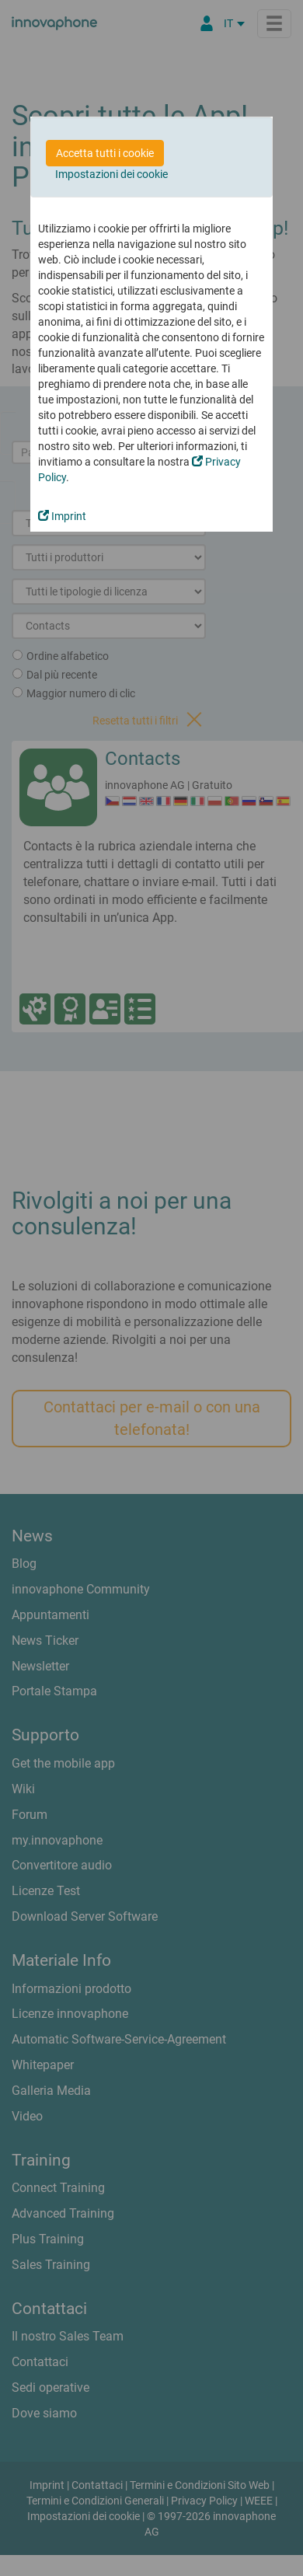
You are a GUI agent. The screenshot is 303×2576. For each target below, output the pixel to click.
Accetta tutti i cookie (105, 153)
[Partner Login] (206, 23)
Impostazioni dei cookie (111, 174)
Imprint (62, 516)
